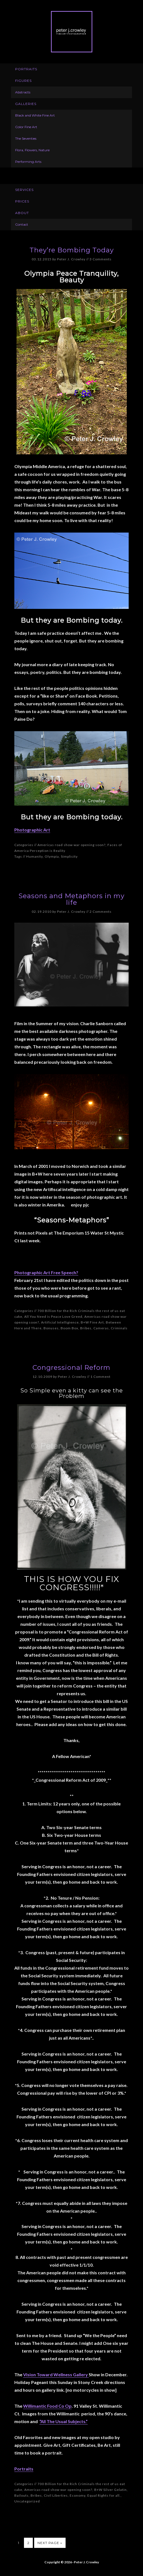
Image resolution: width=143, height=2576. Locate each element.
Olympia (52, 856)
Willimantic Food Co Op (47, 2405)
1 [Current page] (18, 2543)
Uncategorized (27, 2501)
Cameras (101, 1328)
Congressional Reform (71, 1367)
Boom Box (69, 1328)
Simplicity (69, 856)
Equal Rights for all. (104, 2495)
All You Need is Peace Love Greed (53, 1316)
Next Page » (49, 2543)
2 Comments (101, 911)
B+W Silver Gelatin (110, 2490)
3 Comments (101, 259)
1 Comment (100, 1377)
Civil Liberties (56, 2495)
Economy (77, 2495)
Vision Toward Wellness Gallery (56, 2374)
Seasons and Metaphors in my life (71, 899)
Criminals (119, 1328)
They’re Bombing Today (71, 250)
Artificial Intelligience (60, 1322)
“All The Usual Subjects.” (63, 2421)
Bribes (85, 1328)
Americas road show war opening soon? (71, 845)
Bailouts (21, 2495)
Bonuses (51, 1328)
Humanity (34, 856)
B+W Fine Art (92, 1322)
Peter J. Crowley (71, 31)
